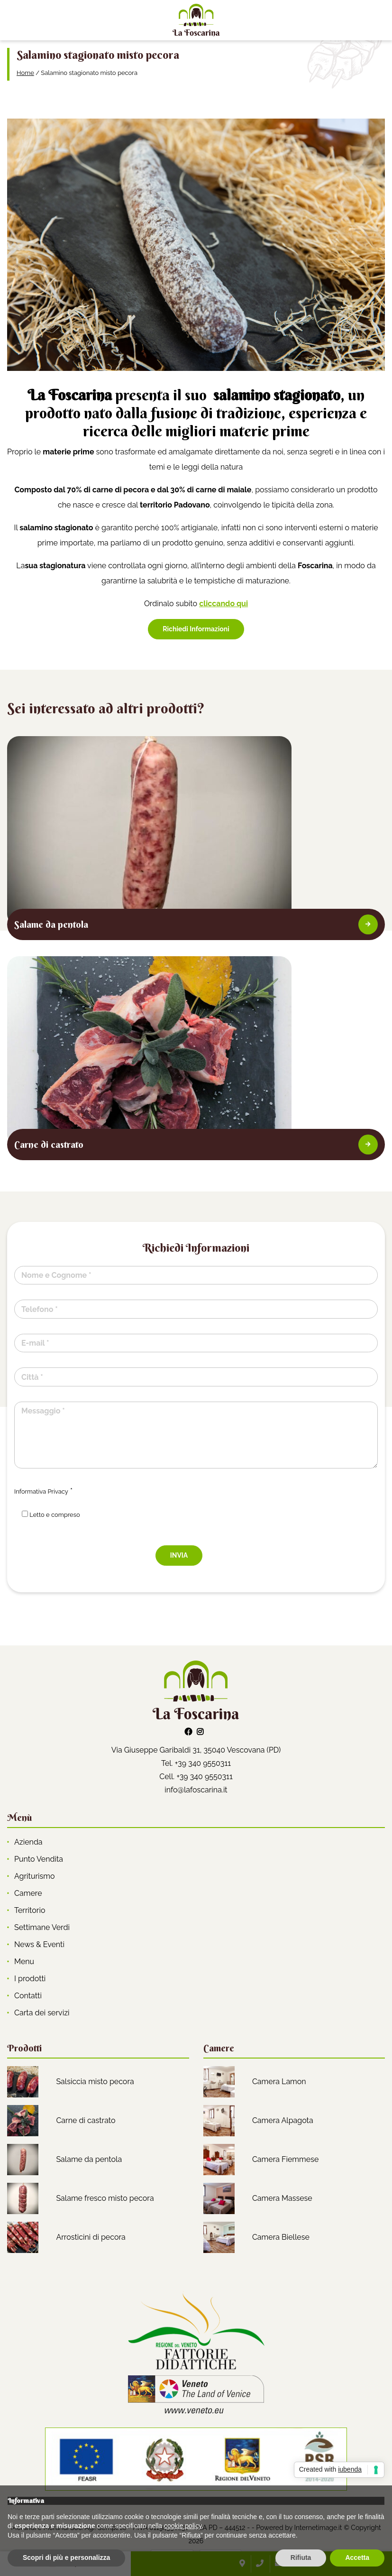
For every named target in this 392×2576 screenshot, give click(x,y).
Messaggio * (43, 1410)
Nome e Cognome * (56, 1275)
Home (25, 72)
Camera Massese (282, 2198)
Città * (32, 1377)
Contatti (28, 1995)
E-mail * (35, 1343)
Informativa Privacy (41, 1491)
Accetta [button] (357, 2557)
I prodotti (30, 1978)
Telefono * (39, 1309)
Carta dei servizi (42, 2012)
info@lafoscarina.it (195, 1789)
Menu (24, 1961)
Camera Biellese (281, 2237)
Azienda (28, 1842)
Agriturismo (34, 1876)
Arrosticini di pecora (90, 2237)
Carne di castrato (85, 2120)
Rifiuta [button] (301, 2557)
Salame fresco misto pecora (105, 2198)
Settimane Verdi (42, 1927)
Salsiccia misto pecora (95, 2081)
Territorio (29, 1910)
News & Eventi (39, 1944)
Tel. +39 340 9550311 (196, 1763)
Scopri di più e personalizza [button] (66, 2557)
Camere (28, 1893)
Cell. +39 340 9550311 (196, 1776)
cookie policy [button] (182, 2526)
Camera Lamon (279, 2081)
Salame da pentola (89, 2159)
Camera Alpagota (282, 2120)
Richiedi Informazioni (196, 629)
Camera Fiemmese (285, 2159)
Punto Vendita (38, 1859)
